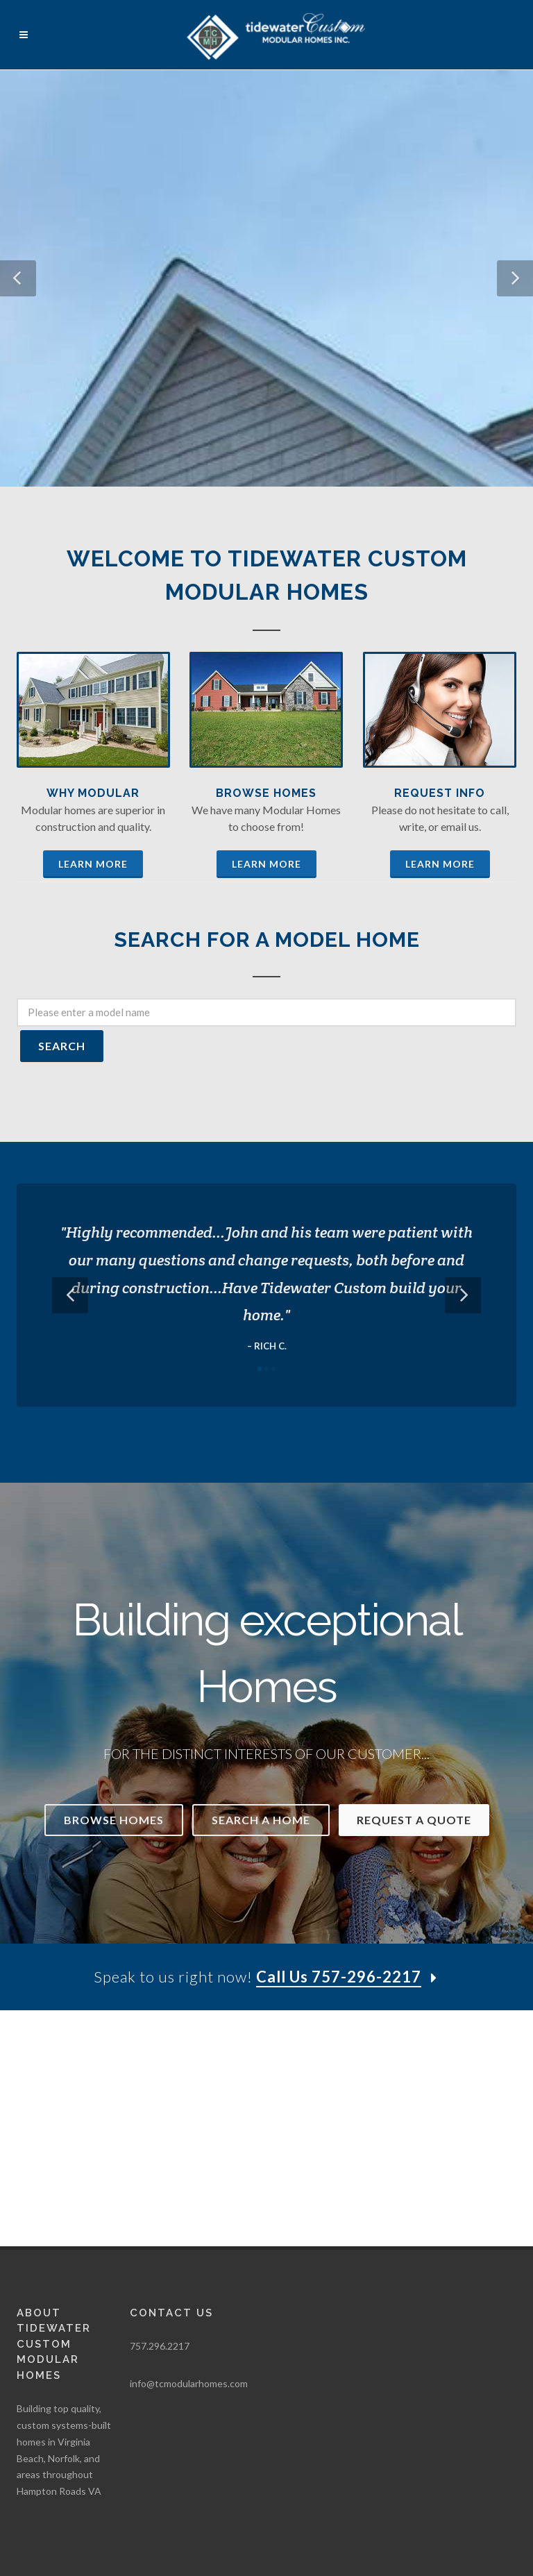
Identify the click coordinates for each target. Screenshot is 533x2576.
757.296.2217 (159, 2110)
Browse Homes (266, 793)
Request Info (439, 793)
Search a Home (261, 1819)
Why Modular (92, 793)
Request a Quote (414, 1819)
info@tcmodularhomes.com (189, 2147)
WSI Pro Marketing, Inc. (187, 2411)
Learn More (93, 864)
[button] (18, 278)
